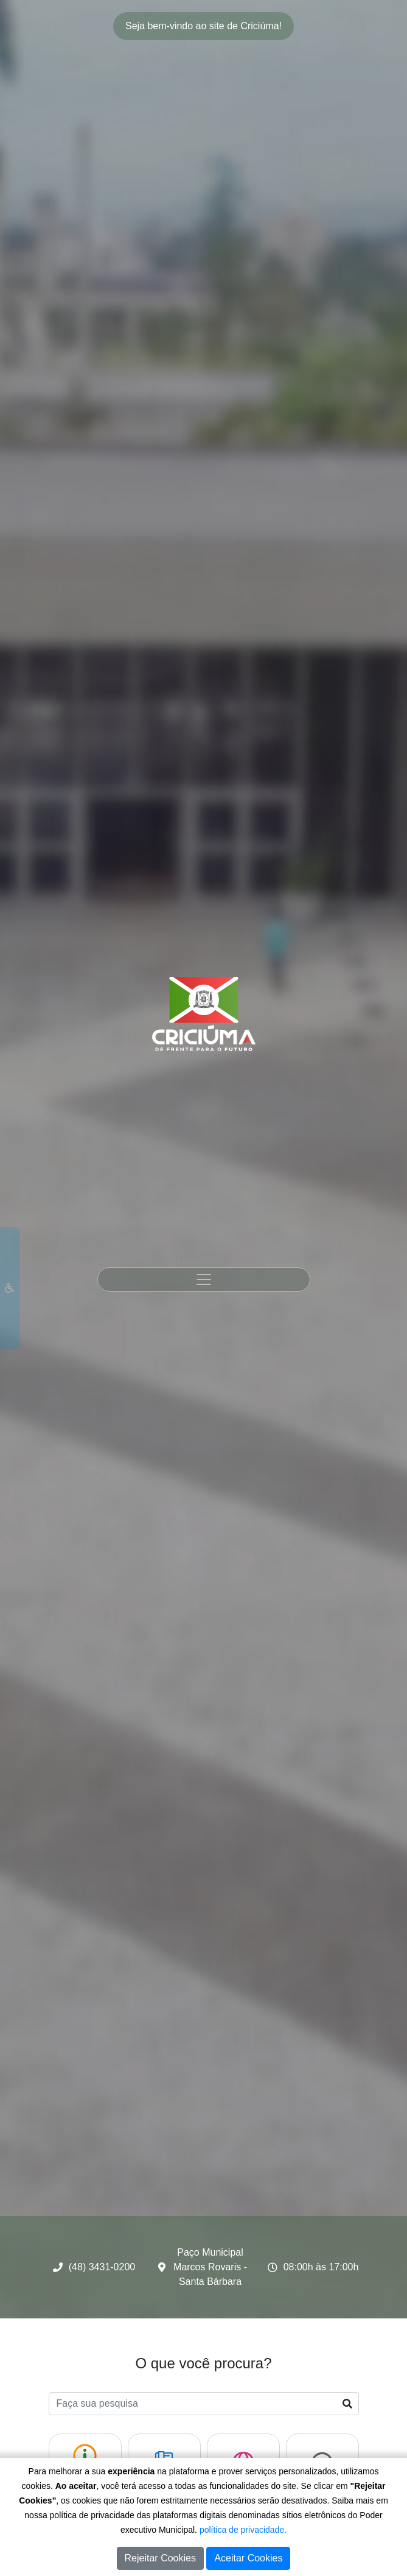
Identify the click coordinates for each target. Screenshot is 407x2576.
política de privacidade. (243, 2530)
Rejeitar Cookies (160, 2558)
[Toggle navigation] (203, 1279)
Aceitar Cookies (248, 2558)
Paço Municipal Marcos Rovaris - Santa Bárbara (210, 2267)
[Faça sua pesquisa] (204, 2403)
